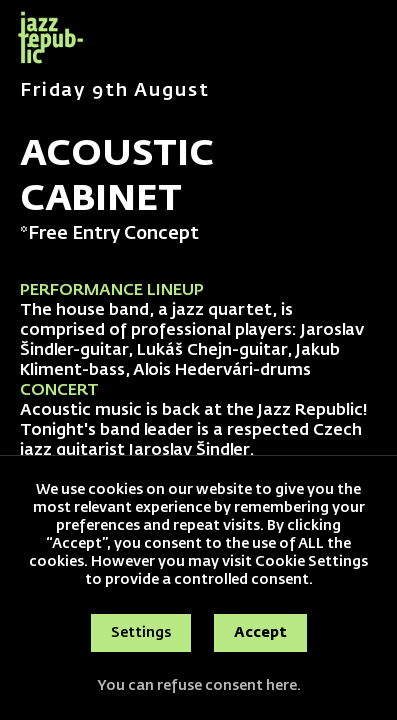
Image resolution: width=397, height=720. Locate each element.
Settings (141, 633)
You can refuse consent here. (199, 686)
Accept (260, 633)
